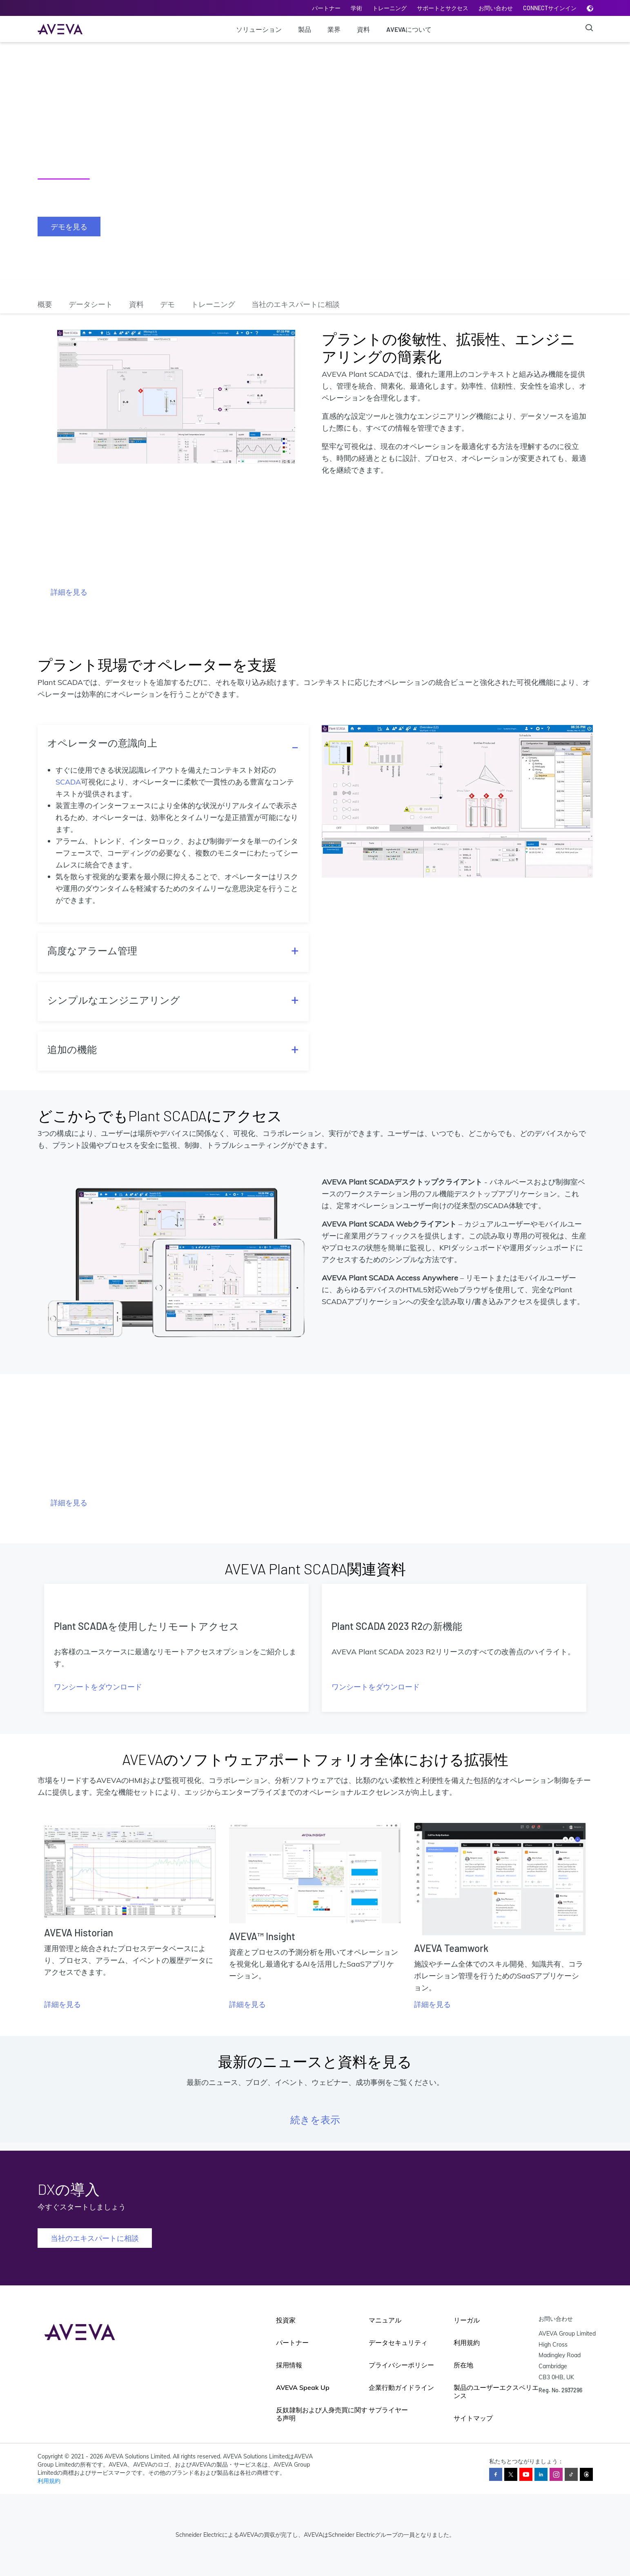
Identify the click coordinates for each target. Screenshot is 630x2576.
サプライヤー (388, 2410)
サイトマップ (473, 2418)
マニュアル (385, 2320)
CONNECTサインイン (550, 7)
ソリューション (259, 29)
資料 (363, 29)
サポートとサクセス (442, 7)
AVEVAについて (409, 29)
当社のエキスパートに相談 (296, 304)
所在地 (463, 2365)
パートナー (326, 7)
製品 (304, 29)
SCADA (68, 782)
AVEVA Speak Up (302, 2387)
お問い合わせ (496, 7)
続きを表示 (315, 2119)
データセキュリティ (398, 2342)
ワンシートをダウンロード (98, 1686)
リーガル (467, 2320)
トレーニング (389, 7)
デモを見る (69, 226)
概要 (45, 304)
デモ (167, 304)
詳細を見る (69, 591)
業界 (334, 29)
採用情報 (289, 2365)
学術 (356, 7)
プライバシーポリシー (401, 2365)
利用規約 (467, 2342)
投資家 (286, 2320)
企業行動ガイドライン (401, 2387)
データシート (91, 304)
